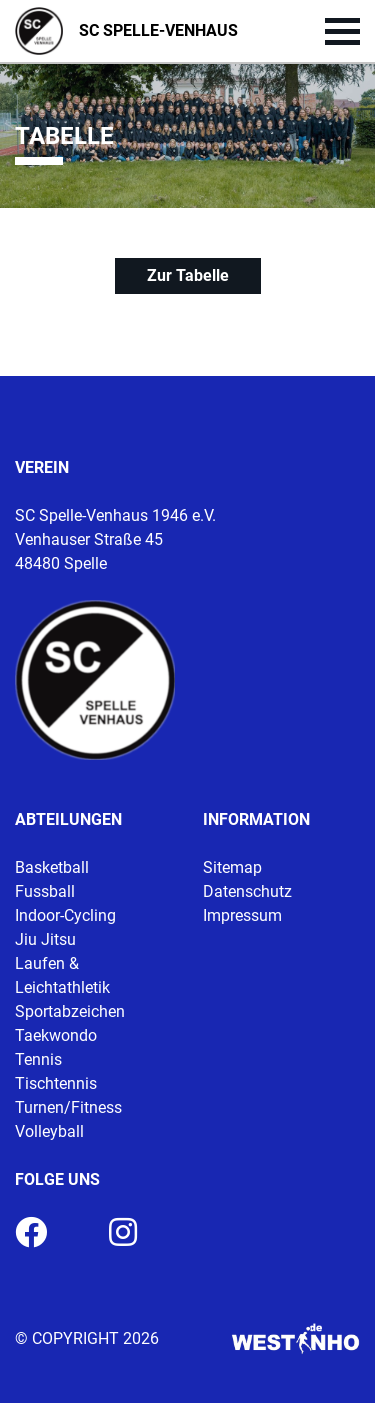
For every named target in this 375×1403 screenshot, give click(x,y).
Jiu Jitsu (45, 939)
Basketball (52, 867)
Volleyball (49, 1131)
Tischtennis (56, 1083)
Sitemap (232, 867)
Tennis (38, 1059)
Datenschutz (247, 891)
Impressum (242, 915)
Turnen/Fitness (68, 1107)
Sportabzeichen (70, 1011)
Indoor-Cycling (65, 915)
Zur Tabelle (188, 275)
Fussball (45, 891)
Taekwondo (56, 1035)
